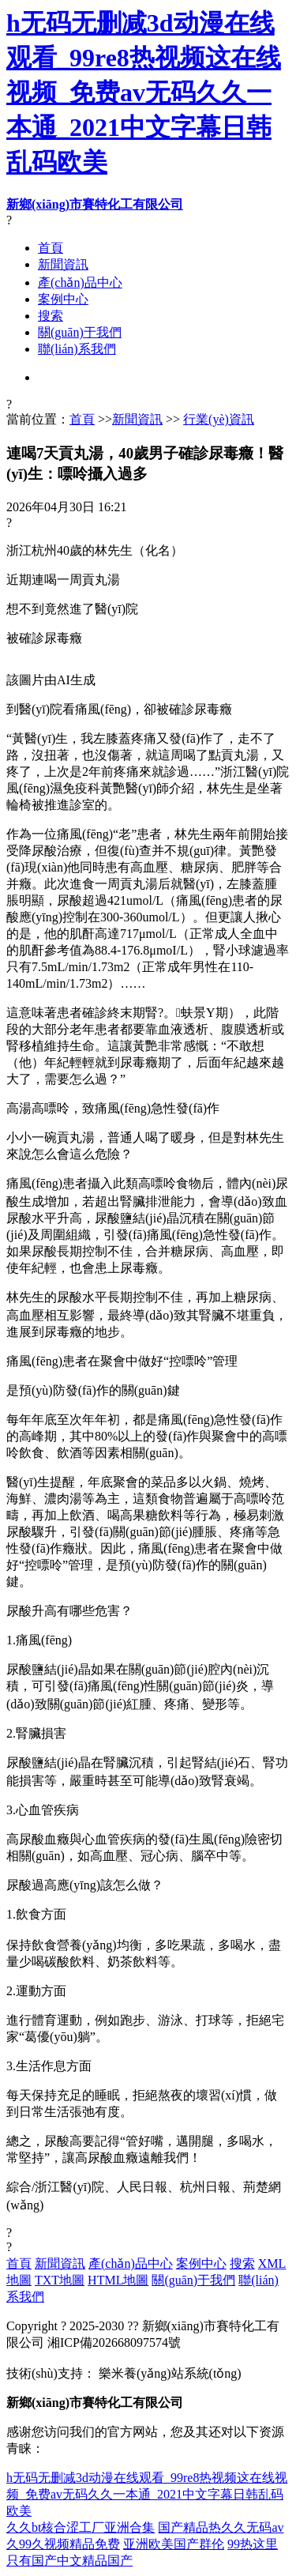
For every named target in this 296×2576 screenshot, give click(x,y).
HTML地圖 (118, 2280)
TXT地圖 (59, 2280)
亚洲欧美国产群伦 (173, 2544)
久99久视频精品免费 (63, 2544)
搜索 (50, 315)
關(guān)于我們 (80, 332)
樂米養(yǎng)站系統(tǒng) (170, 2373)
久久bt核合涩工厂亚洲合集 (80, 2527)
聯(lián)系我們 (77, 349)
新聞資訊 (63, 264)
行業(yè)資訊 (218, 419)
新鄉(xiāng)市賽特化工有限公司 (94, 204)
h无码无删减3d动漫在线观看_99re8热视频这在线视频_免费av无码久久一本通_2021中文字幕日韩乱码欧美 (143, 92)
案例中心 (63, 299)
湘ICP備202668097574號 (114, 2342)
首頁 (50, 247)
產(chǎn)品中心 (80, 282)
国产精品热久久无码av (220, 2527)
